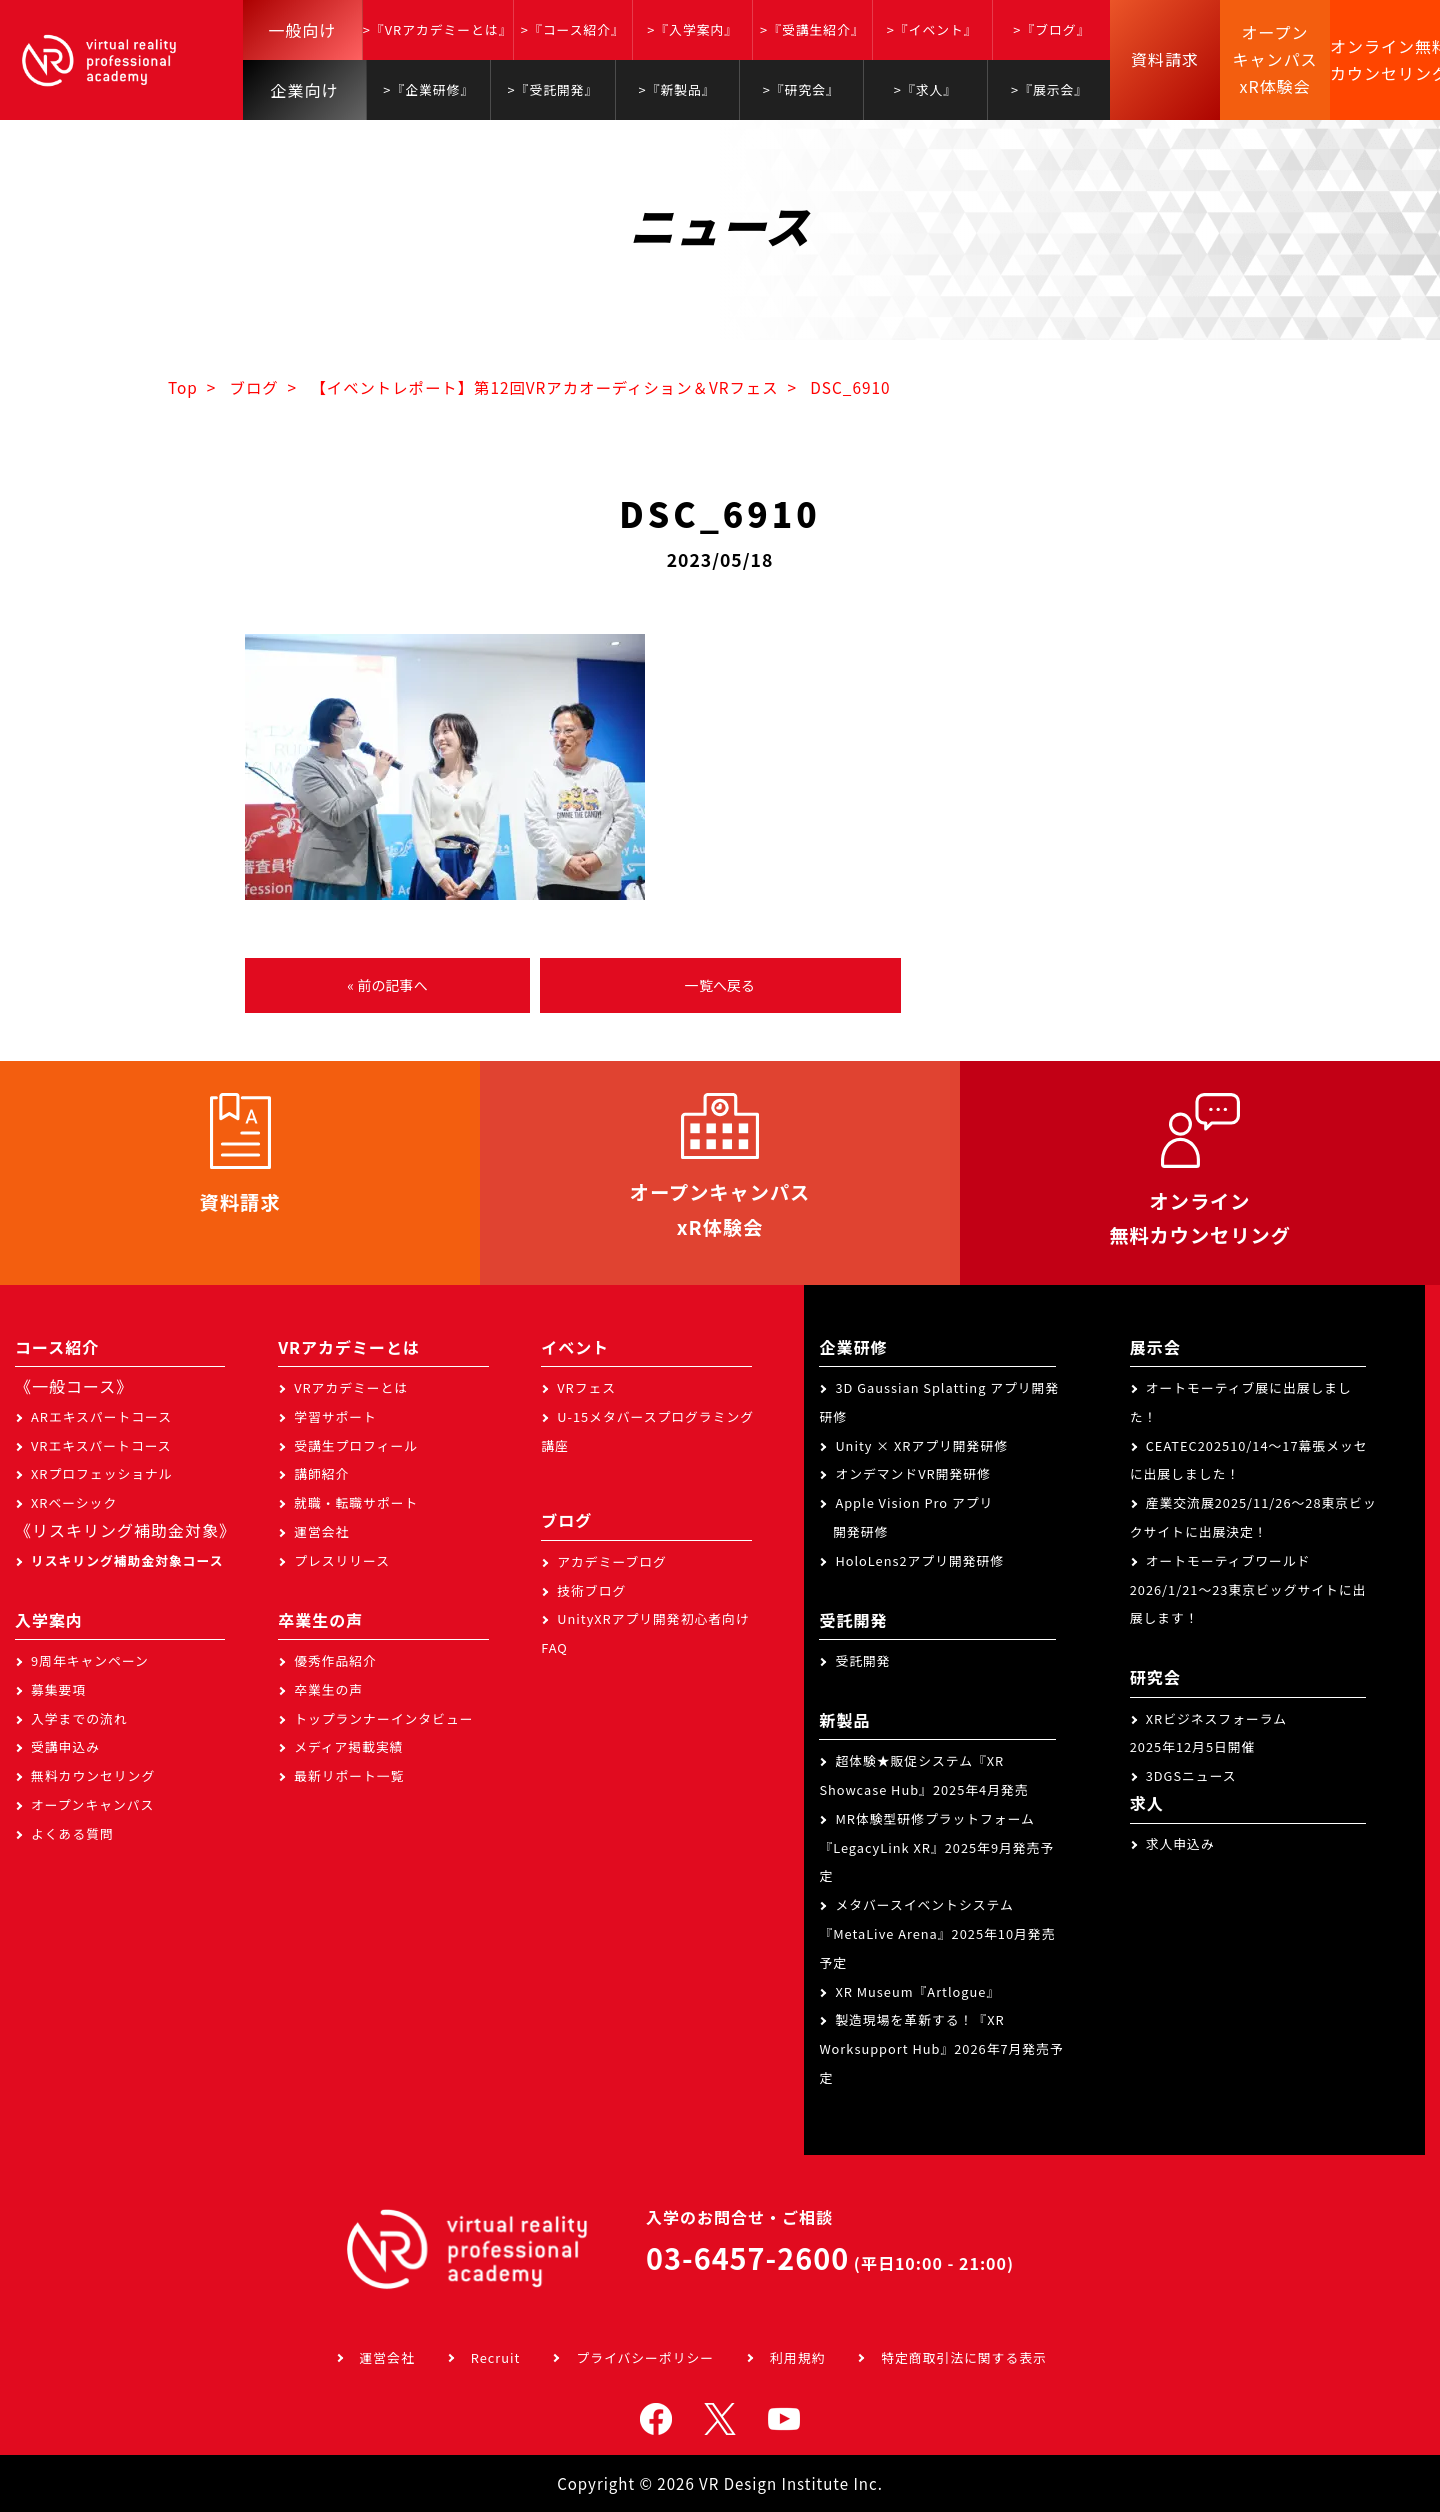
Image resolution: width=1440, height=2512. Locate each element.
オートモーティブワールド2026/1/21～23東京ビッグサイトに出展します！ (1248, 1589)
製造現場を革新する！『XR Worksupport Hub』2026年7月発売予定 (941, 2048)
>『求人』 (925, 89)
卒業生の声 (328, 1689)
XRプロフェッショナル (102, 1473)
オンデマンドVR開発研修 (912, 1473)
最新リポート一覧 (349, 1775)
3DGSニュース (1191, 1775)
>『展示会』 (1049, 89)
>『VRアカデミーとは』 (438, 29)
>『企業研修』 (428, 89)
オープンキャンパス (92, 1804)
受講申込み (65, 1746)
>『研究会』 (801, 89)
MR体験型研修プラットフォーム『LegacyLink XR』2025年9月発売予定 (936, 1847)
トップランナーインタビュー (383, 1718)
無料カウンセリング (93, 1775)
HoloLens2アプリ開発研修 (919, 1560)
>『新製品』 (677, 89)
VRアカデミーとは (351, 1387)
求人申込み (1180, 1843)
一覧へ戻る (720, 985)
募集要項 (58, 1689)
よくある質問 (72, 1833)
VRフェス (586, 1387)
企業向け (305, 90)
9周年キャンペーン (90, 1660)
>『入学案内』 (692, 29)
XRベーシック (74, 1502)
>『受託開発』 (552, 89)
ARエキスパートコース (101, 1416)
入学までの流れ (79, 1718)
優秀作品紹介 (335, 1660)
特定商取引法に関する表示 (964, 2357)
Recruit (496, 2357)
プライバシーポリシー (645, 2357)
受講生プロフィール (356, 1445)
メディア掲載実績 (348, 1746)
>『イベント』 (932, 29)
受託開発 (862, 1660)
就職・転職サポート (356, 1502)
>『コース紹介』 (573, 29)
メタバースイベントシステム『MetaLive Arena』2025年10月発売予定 (937, 1933)
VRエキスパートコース (101, 1445)
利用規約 (797, 2357)
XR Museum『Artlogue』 (917, 1991)
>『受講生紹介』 (812, 29)
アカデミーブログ (612, 1561)
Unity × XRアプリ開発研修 (921, 1445)
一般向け (302, 30)
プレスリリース (342, 1560)
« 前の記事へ (387, 985)
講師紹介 (321, 1473)
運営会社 (321, 1531)
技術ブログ (591, 1590)
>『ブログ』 (1051, 29)
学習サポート (335, 1416)
